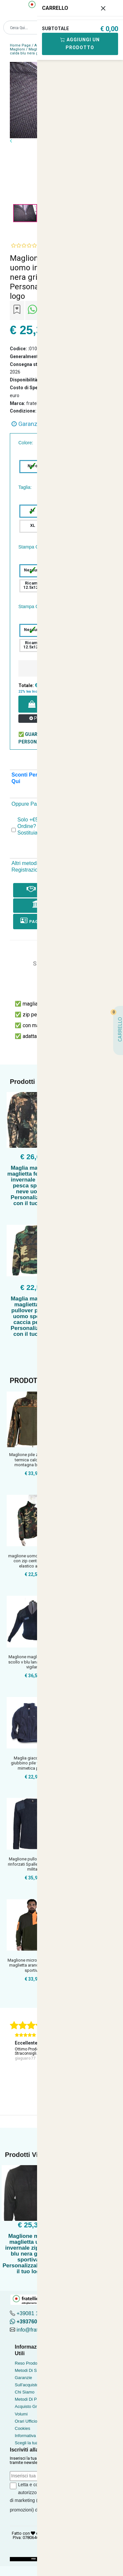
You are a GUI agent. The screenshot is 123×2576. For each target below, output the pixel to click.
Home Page (20, 45)
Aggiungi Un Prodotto (80, 43)
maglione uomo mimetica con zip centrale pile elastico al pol (32, 1560)
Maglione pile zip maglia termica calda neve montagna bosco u (32, 1459)
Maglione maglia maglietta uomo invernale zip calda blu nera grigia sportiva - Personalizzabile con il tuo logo (30, 2254)
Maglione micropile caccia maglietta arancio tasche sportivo (32, 1965)
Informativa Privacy (33, 2435)
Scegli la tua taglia (32, 2442)
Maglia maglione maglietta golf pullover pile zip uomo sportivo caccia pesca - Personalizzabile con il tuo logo (32, 1316)
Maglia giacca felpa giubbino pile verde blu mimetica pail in (32, 1763)
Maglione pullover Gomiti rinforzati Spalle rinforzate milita (32, 1864)
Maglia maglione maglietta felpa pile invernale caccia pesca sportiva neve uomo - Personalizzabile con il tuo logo (32, 1185)
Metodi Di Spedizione (35, 2370)
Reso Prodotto (28, 2363)
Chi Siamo (24, 2392)
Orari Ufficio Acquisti (34, 2421)
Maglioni (17, 49)
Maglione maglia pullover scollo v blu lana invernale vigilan (32, 1661)
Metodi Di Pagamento (35, 2399)
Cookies (22, 2428)
